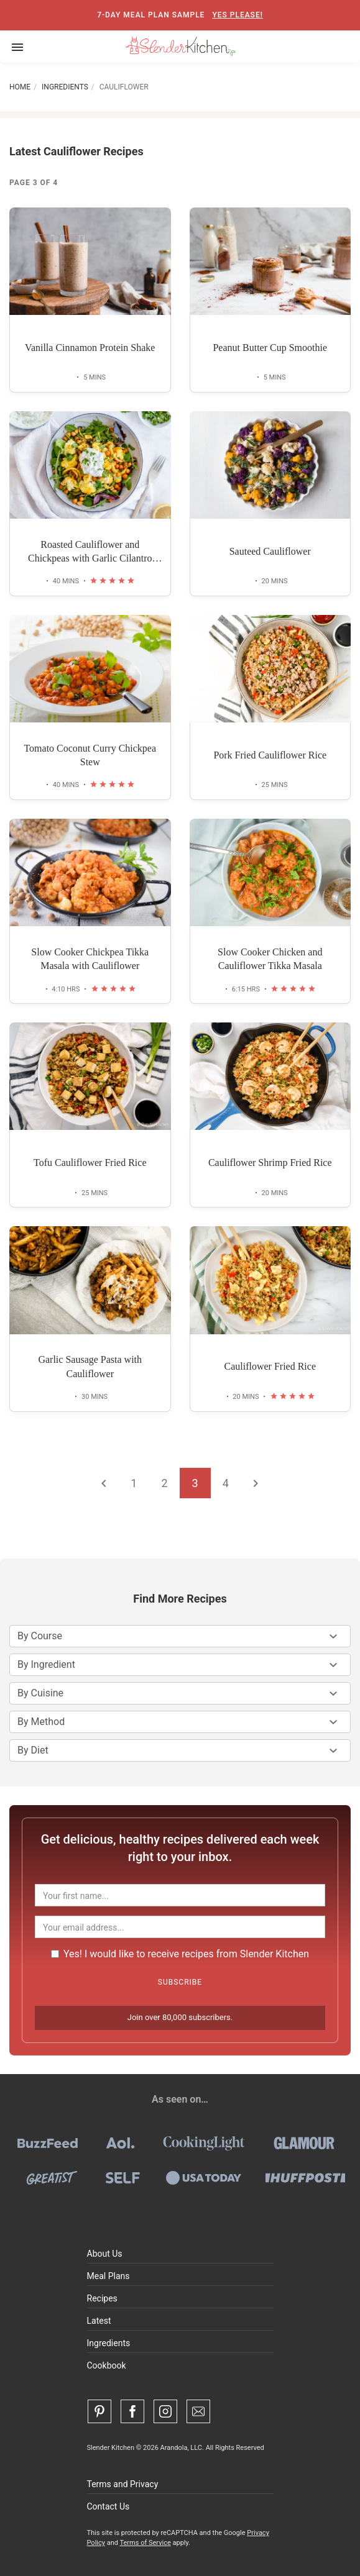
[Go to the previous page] (104, 1483)
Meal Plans (108, 2276)
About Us (104, 2254)
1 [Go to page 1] (134, 1483)
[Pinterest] (99, 2411)
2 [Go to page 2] (164, 1483)
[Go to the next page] (255, 1483)
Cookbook (106, 2365)
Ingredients (65, 87)
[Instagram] (165, 2411)
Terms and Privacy (123, 2484)
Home (19, 87)
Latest (99, 2321)
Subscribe (180, 1982)
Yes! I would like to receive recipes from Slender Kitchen (180, 1954)
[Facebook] (132, 2411)
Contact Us (108, 2506)
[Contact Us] (198, 2411)
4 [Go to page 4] (226, 1483)
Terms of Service (144, 2543)
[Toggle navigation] (17, 46)
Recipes (102, 2298)
